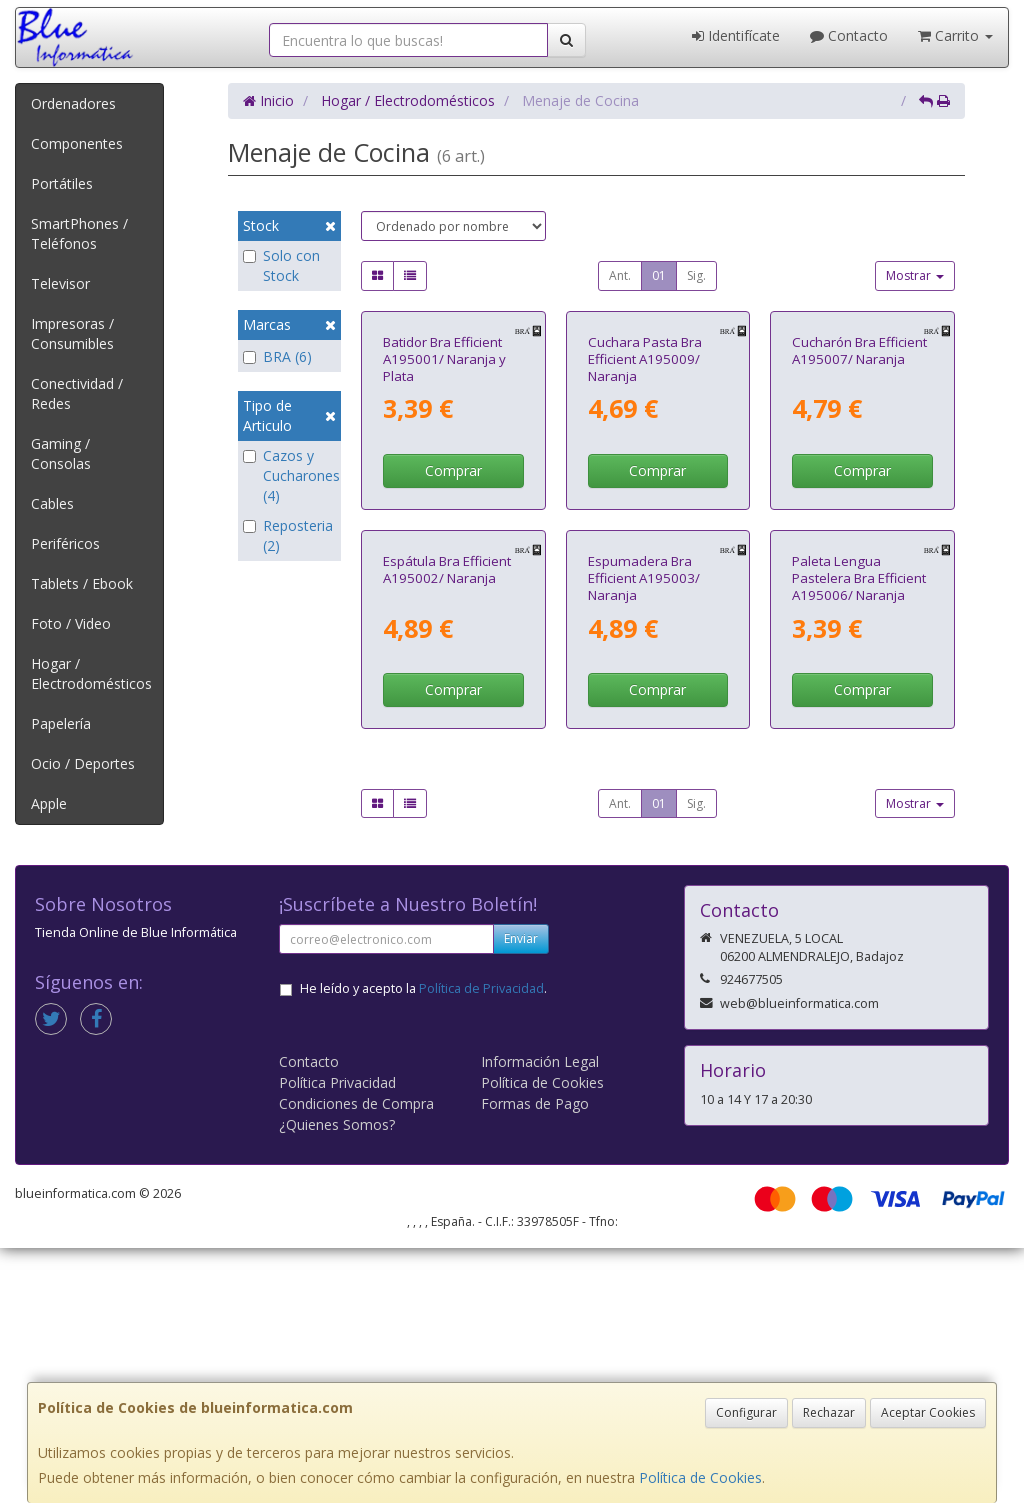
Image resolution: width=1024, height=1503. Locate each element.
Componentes (77, 143)
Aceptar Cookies (928, 1412)
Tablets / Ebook (82, 583)
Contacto (849, 35)
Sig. (696, 275)
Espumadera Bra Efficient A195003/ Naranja (644, 853)
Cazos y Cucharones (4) (289, 475)
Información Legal (540, 1316)
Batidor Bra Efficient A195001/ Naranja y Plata (444, 496)
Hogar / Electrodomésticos (91, 673)
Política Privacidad (337, 1337)
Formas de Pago (535, 1358)
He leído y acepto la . (423, 1243)
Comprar (453, 608)
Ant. (620, 275)
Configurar (746, 1412)
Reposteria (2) (288, 535)
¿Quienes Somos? (337, 1379)
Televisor (60, 283)
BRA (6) (277, 356)
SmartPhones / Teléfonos (79, 233)
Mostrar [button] (915, 275)
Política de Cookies (700, 1477)
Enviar (521, 1193)
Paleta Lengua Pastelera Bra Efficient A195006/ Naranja (859, 853)
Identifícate (736, 35)
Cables (52, 503)
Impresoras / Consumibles (72, 333)
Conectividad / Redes (77, 393)
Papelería (61, 723)
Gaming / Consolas (61, 453)
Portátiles (62, 183)
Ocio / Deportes (83, 763)
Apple (49, 803)
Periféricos (65, 543)
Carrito (955, 35)
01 (659, 275)
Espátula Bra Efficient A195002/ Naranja (447, 844)
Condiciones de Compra (356, 1358)
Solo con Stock (281, 265)
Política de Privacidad (481, 1243)
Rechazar (829, 1412)
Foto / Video (71, 623)
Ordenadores (73, 103)
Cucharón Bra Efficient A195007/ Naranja (859, 487)
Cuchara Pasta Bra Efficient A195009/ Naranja (645, 496)
